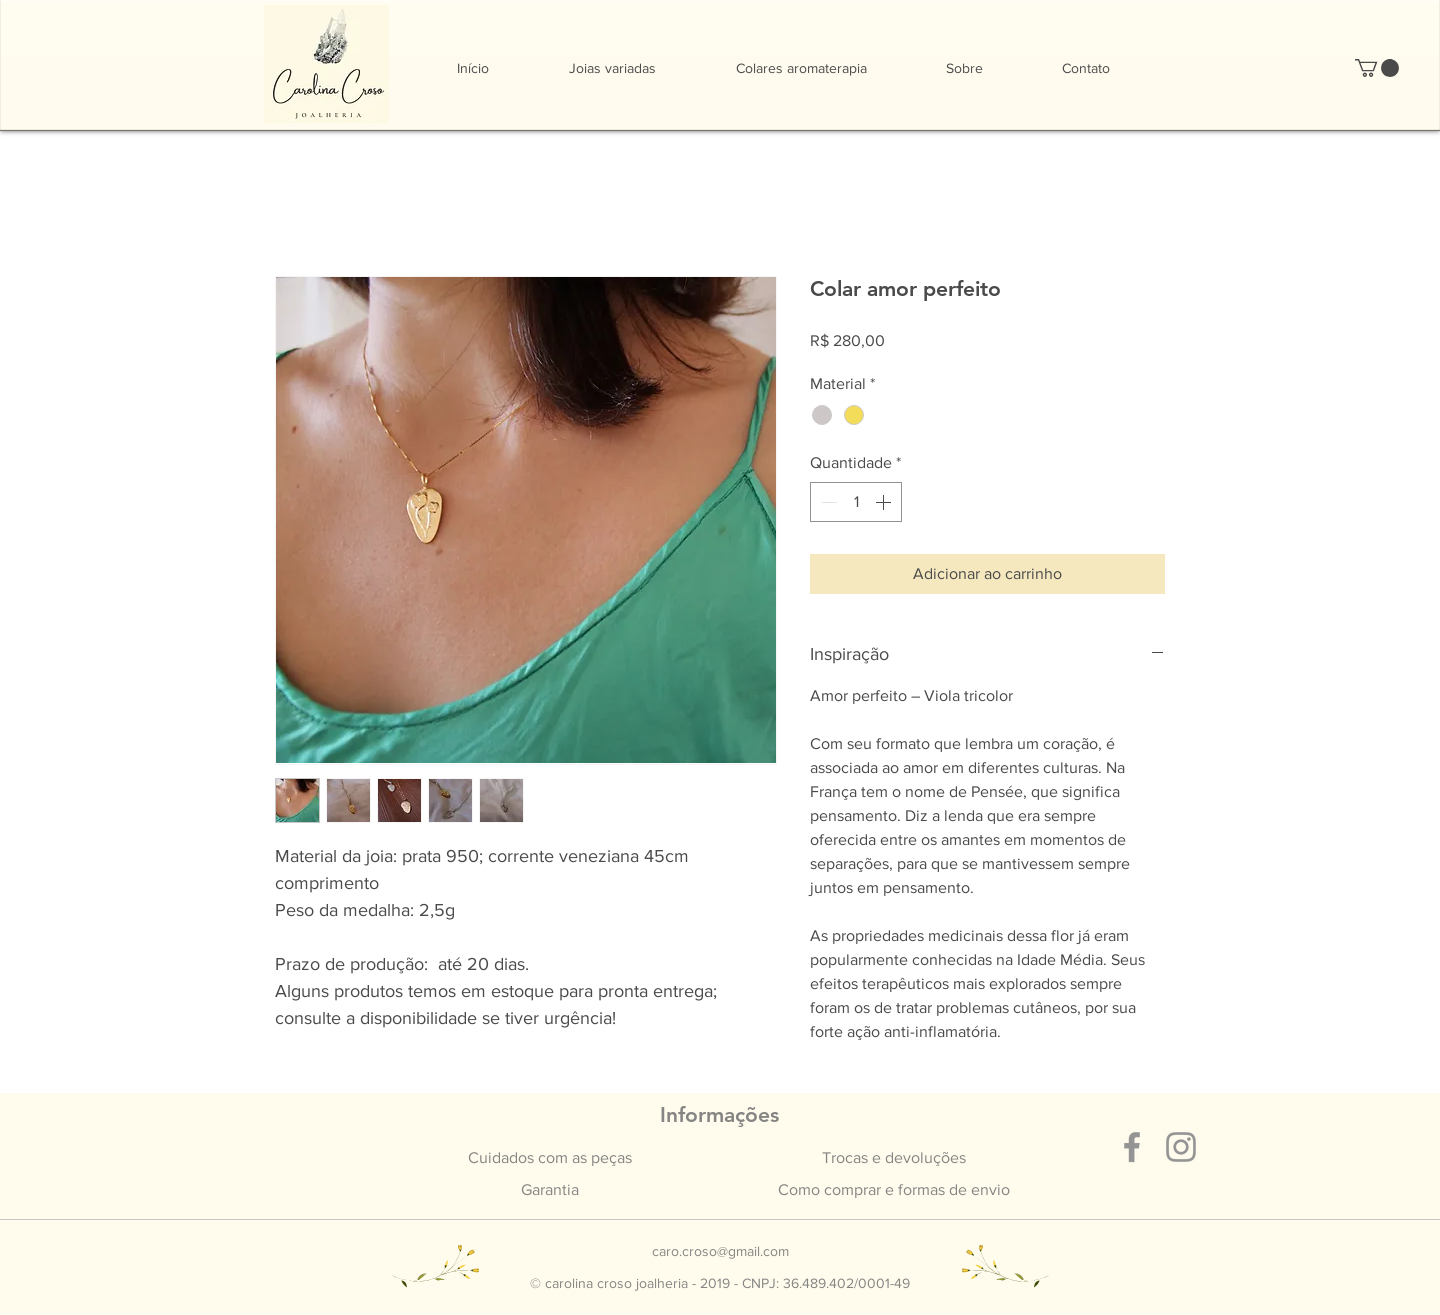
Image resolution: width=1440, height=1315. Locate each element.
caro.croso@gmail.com (720, 1251)
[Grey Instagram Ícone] (1181, 1147)
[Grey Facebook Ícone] (1132, 1147)
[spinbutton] (856, 502)
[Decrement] (827, 502)
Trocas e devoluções (894, 1157)
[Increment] (885, 502)
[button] (1377, 68)
